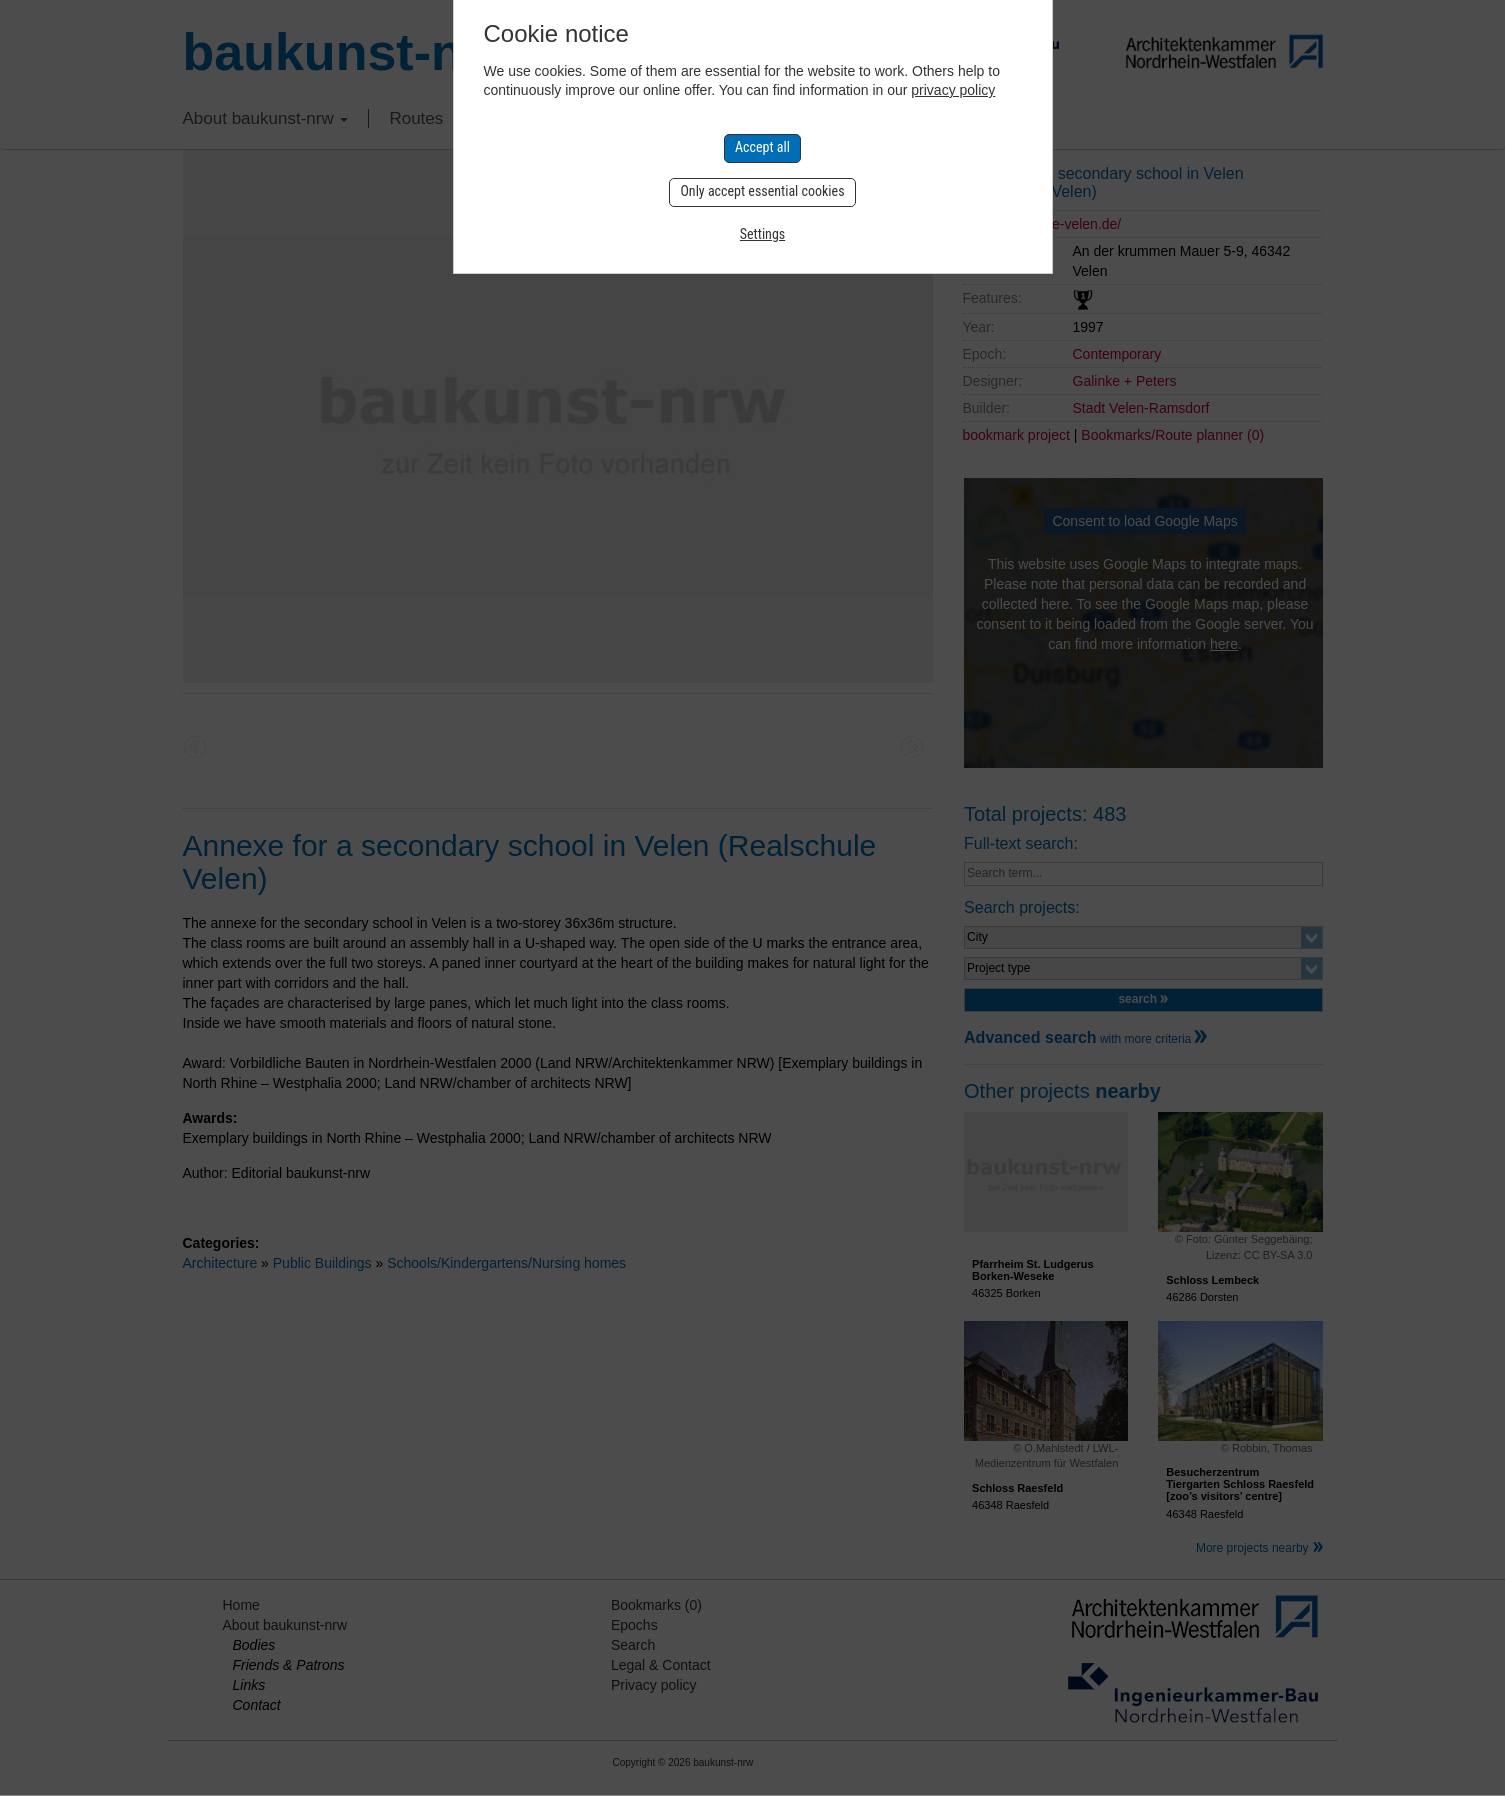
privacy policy (953, 90)
